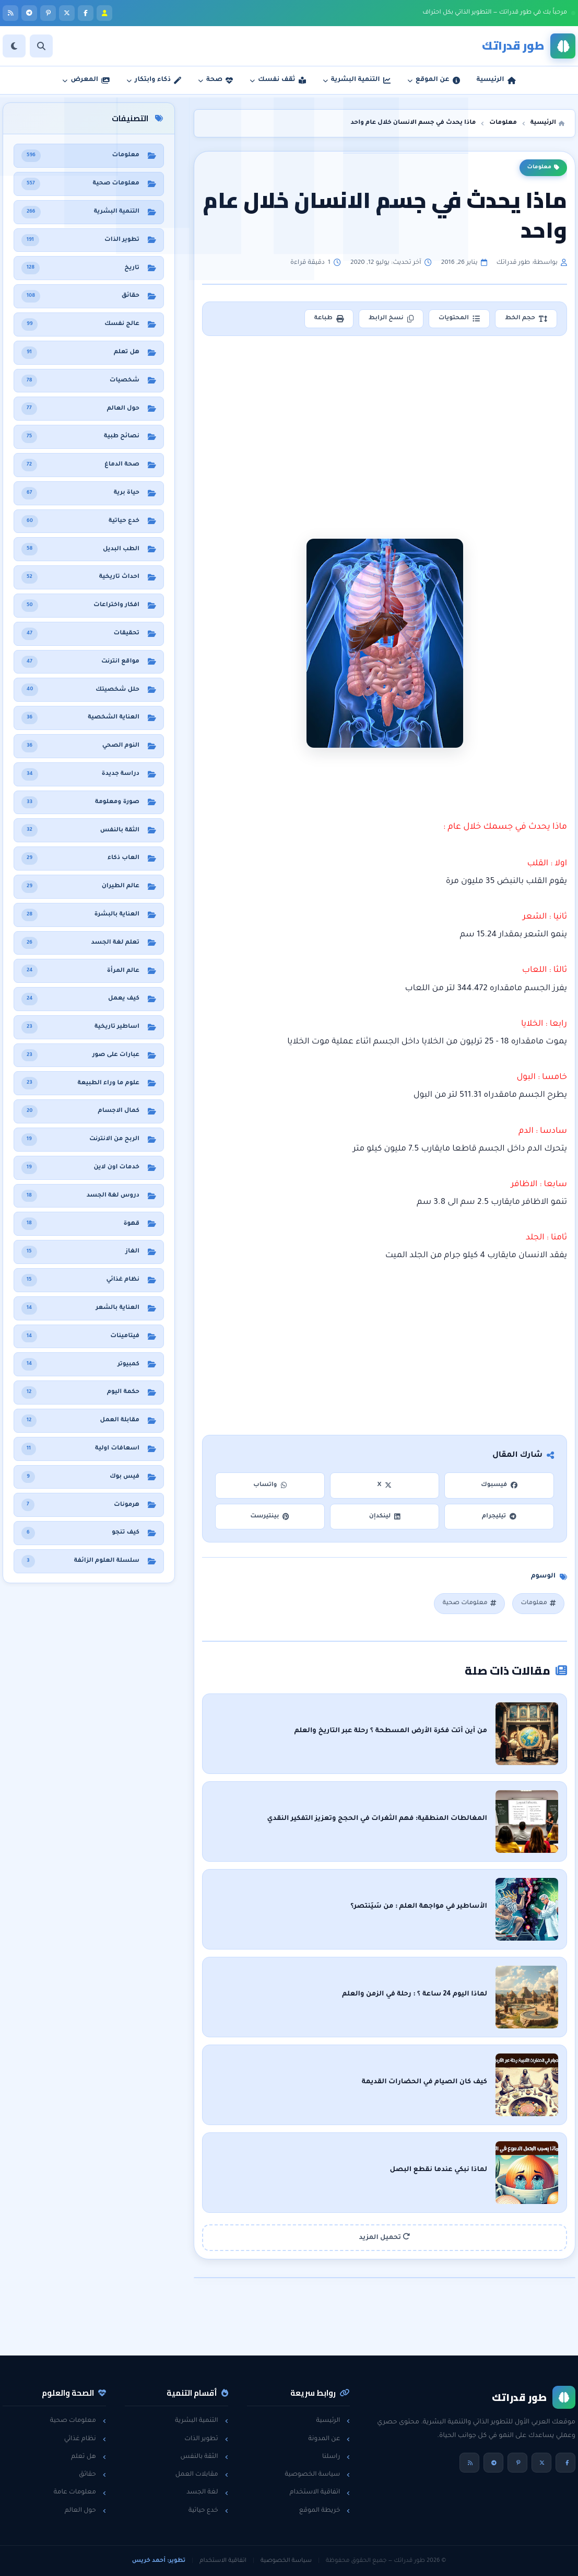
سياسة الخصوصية (317, 2474)
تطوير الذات (206, 2439)
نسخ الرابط (391, 318)
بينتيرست (269, 1516)
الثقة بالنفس (204, 2457)
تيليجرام (499, 1516)
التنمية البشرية (201, 2420)
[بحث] (41, 45)
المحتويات (459, 318)
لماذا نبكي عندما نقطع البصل (438, 2170)
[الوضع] (14, 45)
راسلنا (336, 2457)
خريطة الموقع (324, 2510)
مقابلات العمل (201, 2474)
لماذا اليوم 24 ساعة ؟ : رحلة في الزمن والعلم (414, 1994)
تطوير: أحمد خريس (159, 2561)
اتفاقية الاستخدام (320, 2492)
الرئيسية (333, 2420)
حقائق (92, 2474)
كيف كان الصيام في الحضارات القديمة (424, 2082)
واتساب (270, 1485)
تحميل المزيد (384, 2237)
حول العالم (85, 2510)
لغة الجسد (207, 2492)
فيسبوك (499, 1485)
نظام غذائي (85, 2439)
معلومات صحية (469, 1603)
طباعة (329, 318)
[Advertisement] (384, 420)
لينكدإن (384, 1516)
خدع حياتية (208, 2510)
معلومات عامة (80, 2492)
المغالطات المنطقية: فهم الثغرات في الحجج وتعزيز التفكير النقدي (377, 1819)
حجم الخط (526, 318)
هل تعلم (88, 2457)
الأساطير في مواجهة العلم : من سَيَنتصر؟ (418, 1906)
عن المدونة (329, 2439)
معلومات (543, 168)
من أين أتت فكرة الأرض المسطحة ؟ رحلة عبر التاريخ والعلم (390, 1731)
